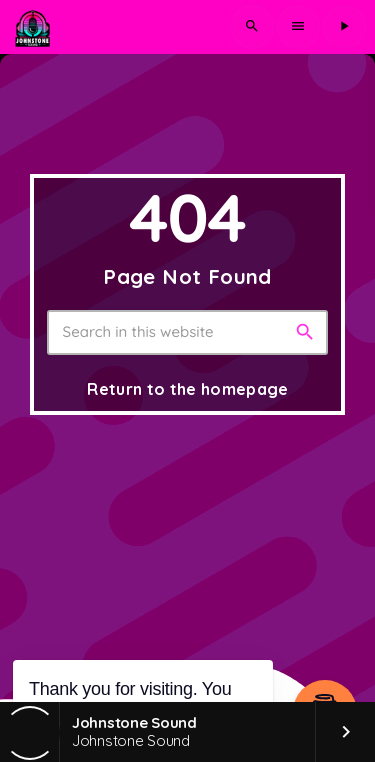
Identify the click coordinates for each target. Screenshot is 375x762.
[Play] (344, 27)
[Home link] (32, 27)
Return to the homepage (187, 389)
